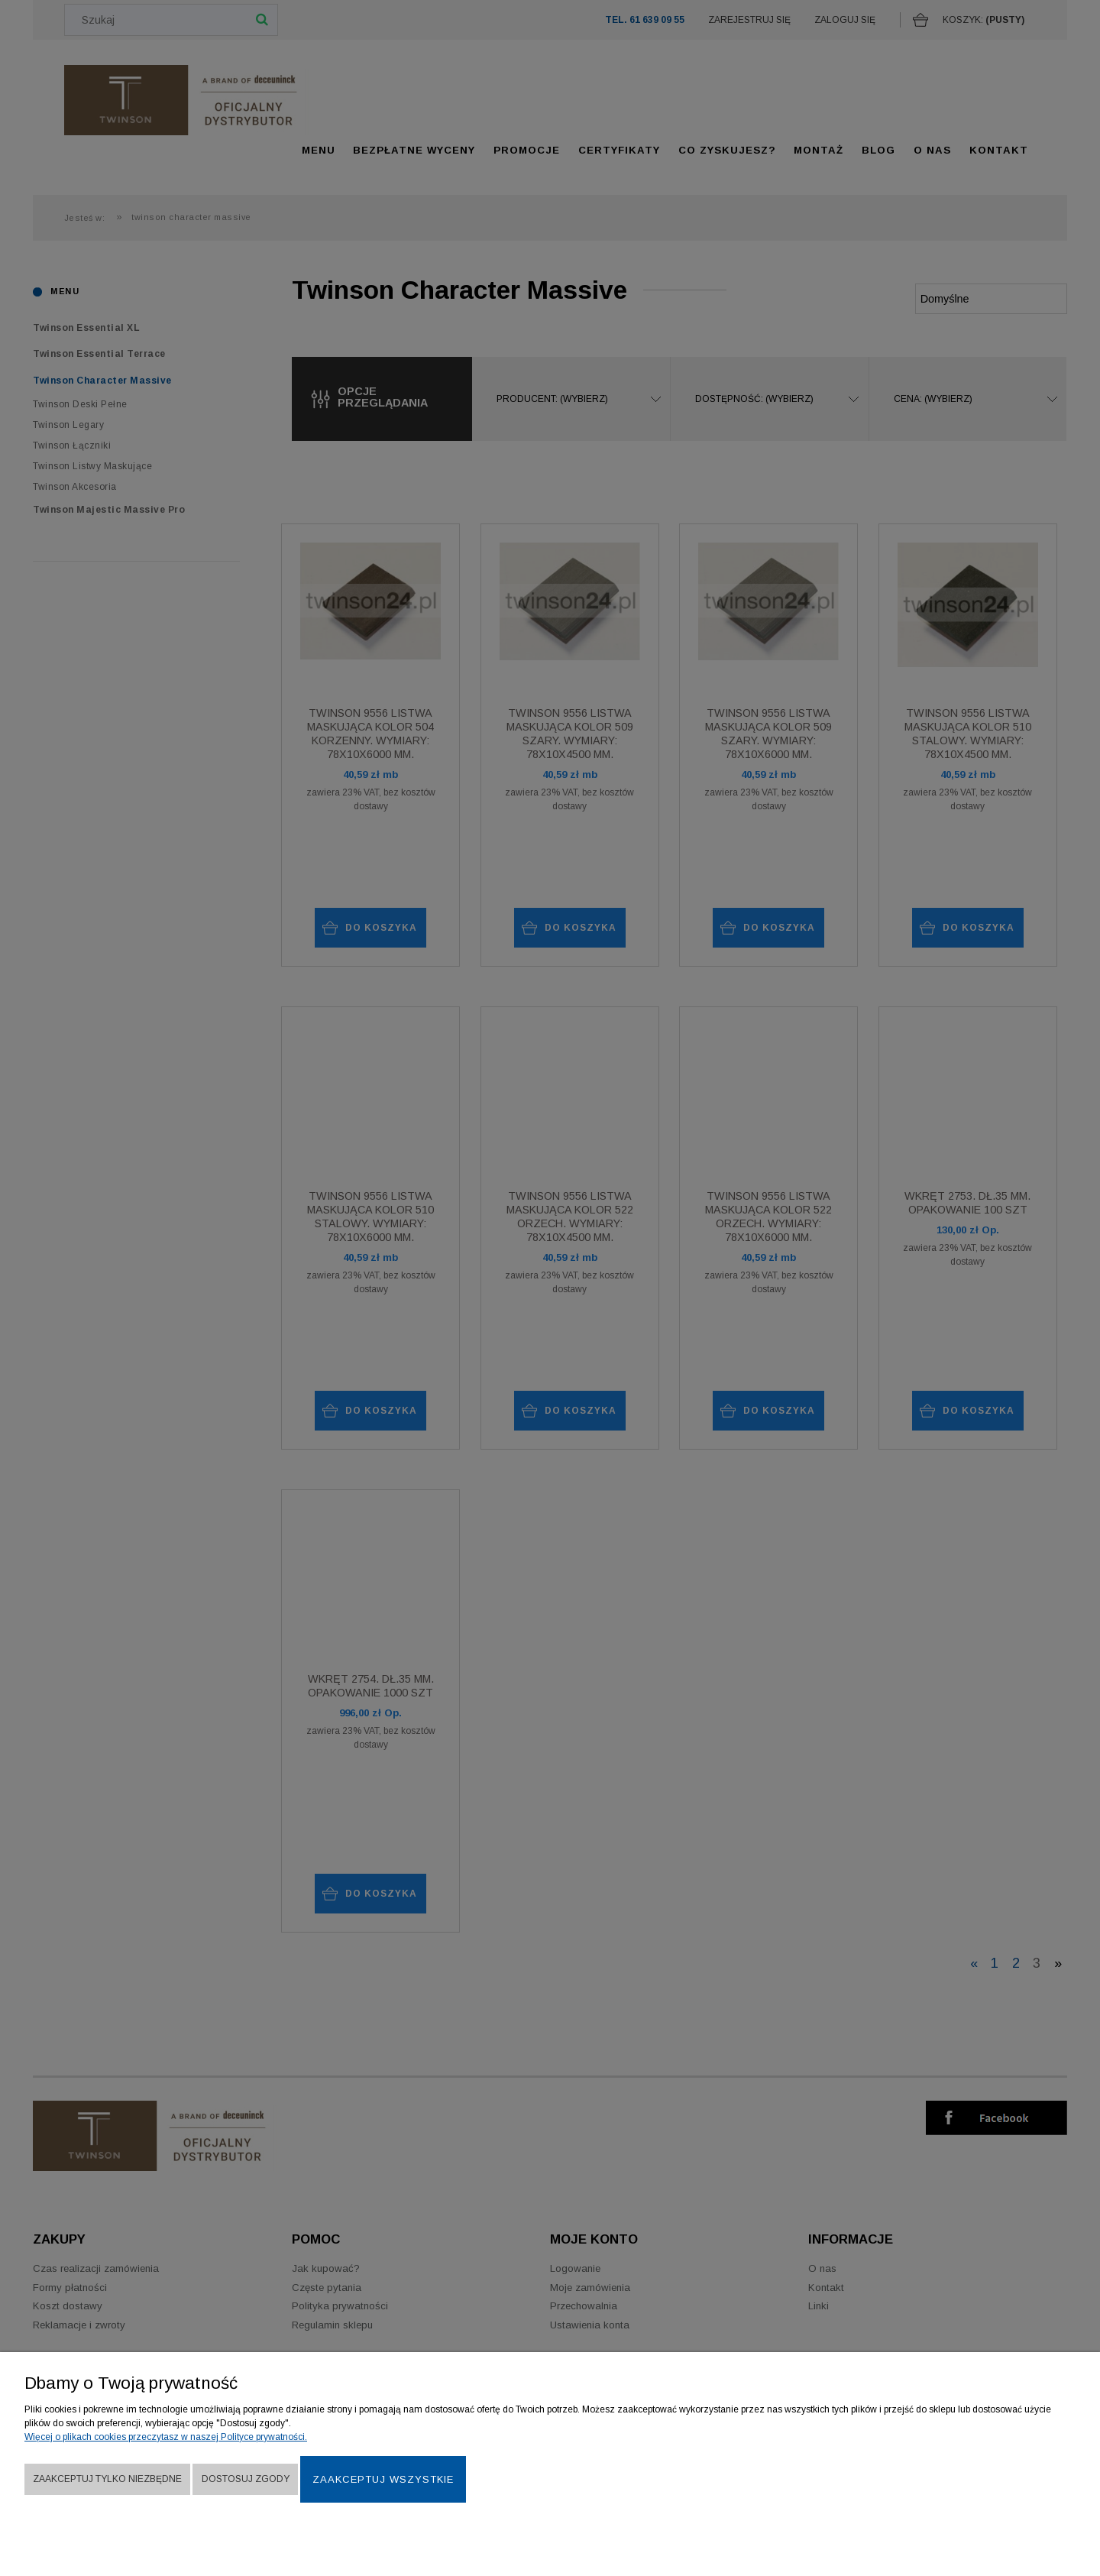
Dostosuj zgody (246, 2479)
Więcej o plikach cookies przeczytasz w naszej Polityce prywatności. (165, 2437)
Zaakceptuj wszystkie (383, 2479)
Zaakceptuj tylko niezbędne (107, 2479)
